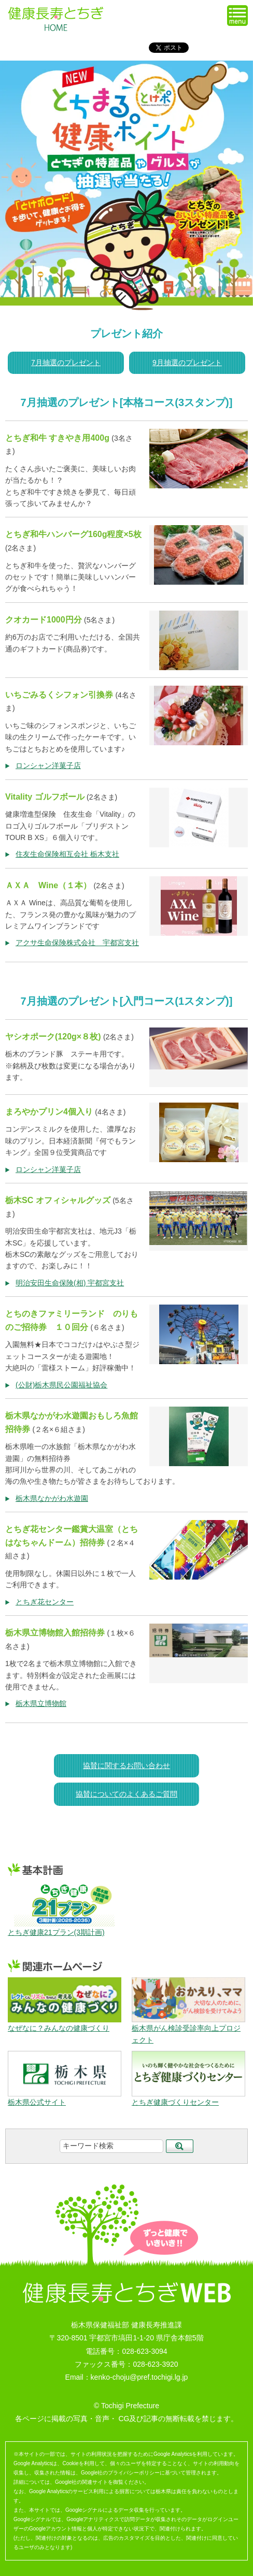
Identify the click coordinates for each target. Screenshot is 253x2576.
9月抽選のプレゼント (187, 362)
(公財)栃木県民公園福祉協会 (61, 1385)
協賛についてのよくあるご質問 (126, 1794)
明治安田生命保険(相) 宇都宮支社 (70, 1283)
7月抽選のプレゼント (66, 362)
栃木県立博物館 (41, 1703)
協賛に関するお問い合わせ (126, 1765)
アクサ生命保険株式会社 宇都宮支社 (77, 942)
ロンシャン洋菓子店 (48, 765)
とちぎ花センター (45, 1602)
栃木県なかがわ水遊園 (52, 1498)
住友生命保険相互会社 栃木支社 (67, 854)
